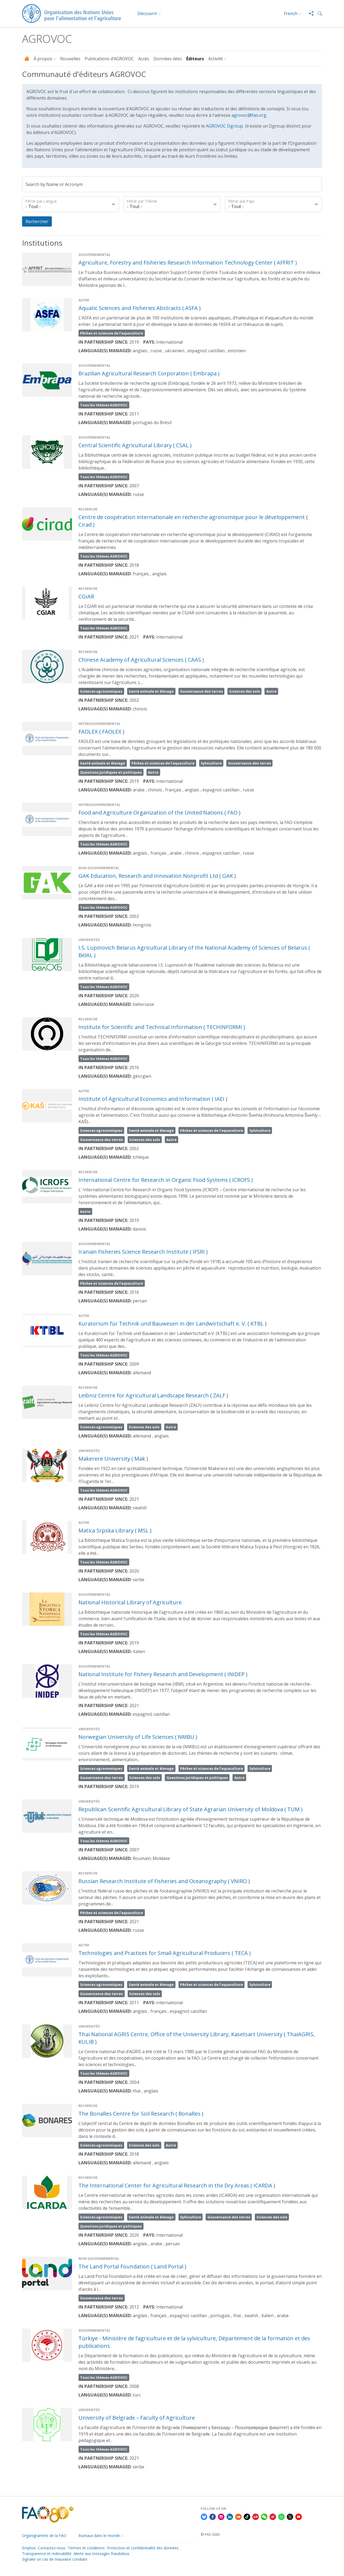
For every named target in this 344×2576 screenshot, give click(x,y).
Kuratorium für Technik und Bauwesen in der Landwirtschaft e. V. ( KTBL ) (172, 1323)
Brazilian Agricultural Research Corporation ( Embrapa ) (149, 373)
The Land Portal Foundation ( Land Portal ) (132, 2266)
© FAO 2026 (210, 2534)
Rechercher (37, 221)
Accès (143, 59)
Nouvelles (70, 59)
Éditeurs (195, 59)
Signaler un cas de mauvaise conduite (54, 2559)
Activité (215, 59)
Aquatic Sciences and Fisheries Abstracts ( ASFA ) (139, 308)
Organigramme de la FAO (44, 2535)
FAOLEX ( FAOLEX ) (101, 731)
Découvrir (147, 13)
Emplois (29, 2547)
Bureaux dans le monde (99, 2535)
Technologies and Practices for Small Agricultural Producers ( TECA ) (164, 1953)
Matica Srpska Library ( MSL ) (115, 1530)
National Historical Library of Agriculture (130, 1602)
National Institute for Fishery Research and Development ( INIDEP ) (163, 1674)
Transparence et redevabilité (46, 2553)
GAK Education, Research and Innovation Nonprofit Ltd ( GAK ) (157, 875)
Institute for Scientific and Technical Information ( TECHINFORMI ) (161, 1027)
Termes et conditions (86, 2547)
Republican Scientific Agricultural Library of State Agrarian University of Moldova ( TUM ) (190, 1809)
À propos (43, 59)
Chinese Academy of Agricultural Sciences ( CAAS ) (141, 659)
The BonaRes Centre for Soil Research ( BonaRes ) (140, 2113)
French (291, 13)
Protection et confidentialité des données (143, 2547)
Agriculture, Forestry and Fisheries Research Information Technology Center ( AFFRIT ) (187, 262)
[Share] (309, 13)
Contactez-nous (52, 2547)
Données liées (167, 59)
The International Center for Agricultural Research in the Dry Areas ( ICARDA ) (176, 2185)
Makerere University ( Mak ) (113, 1459)
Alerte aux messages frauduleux (101, 2553)
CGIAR (86, 596)
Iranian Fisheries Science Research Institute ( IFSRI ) (143, 1252)
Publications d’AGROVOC (109, 59)
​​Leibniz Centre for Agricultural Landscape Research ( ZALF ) (153, 1395)
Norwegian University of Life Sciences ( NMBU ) (137, 1736)
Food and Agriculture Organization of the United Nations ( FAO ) (159, 812)
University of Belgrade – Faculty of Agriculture (136, 2417)
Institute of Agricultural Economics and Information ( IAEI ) (152, 1098)
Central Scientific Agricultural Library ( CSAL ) (135, 445)
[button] (317, 13)
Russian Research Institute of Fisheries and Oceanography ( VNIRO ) (164, 1881)
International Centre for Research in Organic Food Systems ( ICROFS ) (165, 1180)
